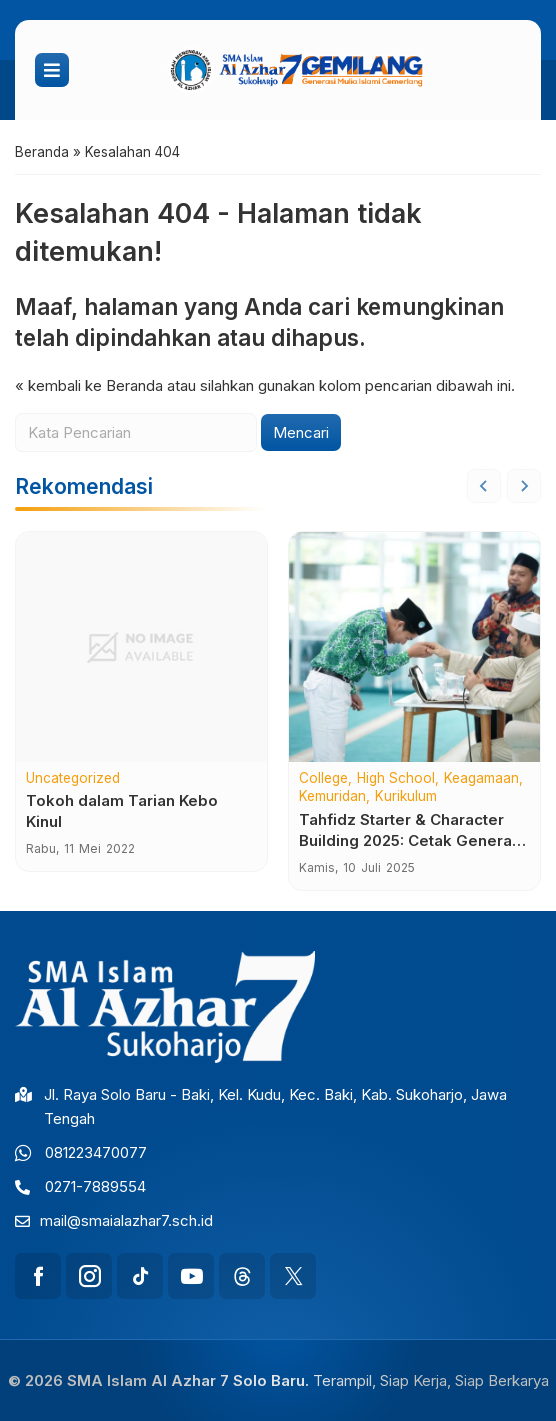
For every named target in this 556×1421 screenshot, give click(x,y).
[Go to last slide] (484, 486)
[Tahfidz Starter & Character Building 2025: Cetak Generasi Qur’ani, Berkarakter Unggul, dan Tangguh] (414, 647)
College (323, 779)
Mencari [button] (301, 432)
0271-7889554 (95, 1186)
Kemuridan (332, 797)
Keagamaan (481, 779)
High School (396, 779)
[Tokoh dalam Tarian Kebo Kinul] (141, 647)
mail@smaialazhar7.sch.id (126, 1220)
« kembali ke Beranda (89, 385)
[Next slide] (524, 486)
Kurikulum (406, 797)
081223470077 (96, 1152)
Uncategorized (73, 779)
